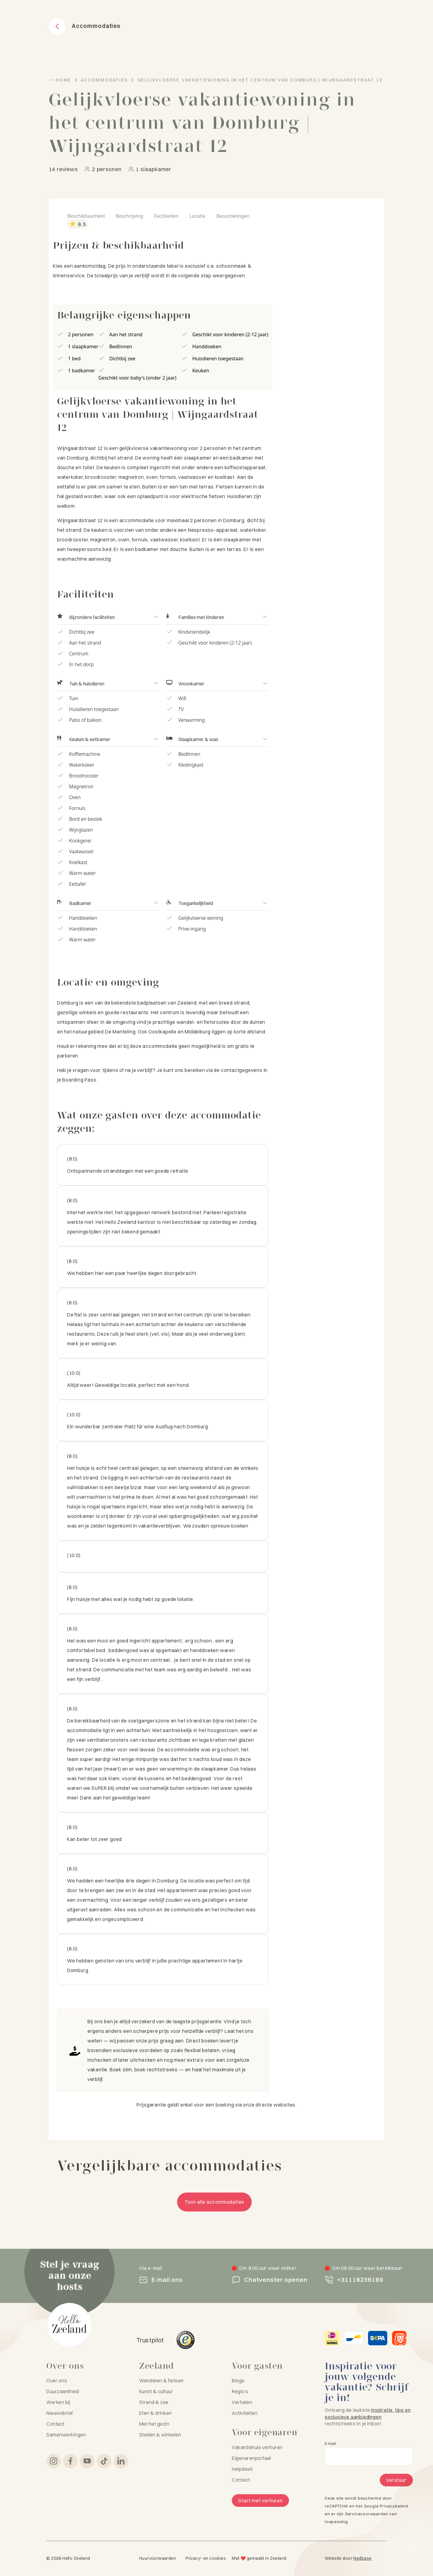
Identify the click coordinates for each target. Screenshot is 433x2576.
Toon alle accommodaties (214, 2202)
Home (63, 80)
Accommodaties (104, 80)
